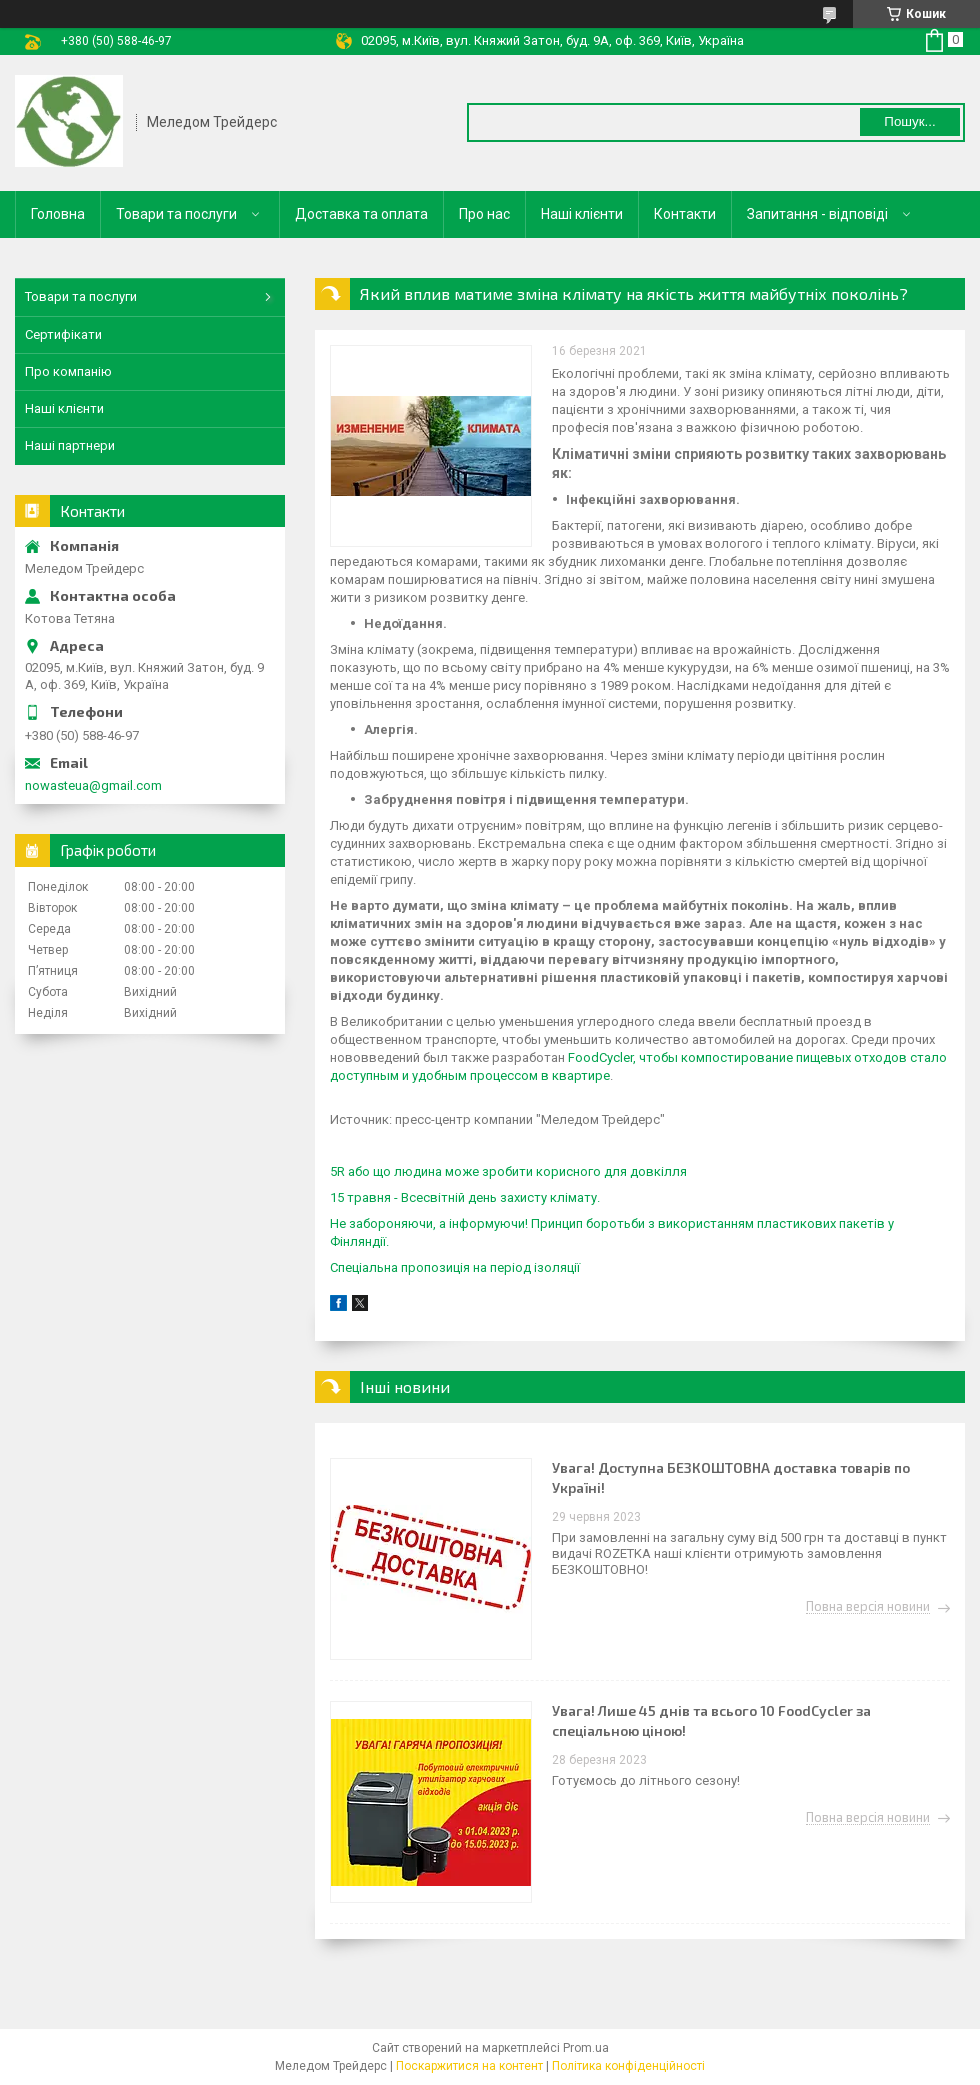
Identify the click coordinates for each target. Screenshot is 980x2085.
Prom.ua (586, 2048)
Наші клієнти (582, 214)
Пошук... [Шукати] (909, 121)
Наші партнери (70, 445)
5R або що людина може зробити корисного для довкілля (508, 1171)
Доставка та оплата (361, 214)
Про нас (484, 214)
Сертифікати (63, 334)
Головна (58, 214)
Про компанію (68, 371)
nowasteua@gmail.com (93, 785)
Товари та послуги (176, 214)
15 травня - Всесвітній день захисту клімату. (466, 1197)
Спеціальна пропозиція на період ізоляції (455, 1267)
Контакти (685, 214)
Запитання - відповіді (817, 214)
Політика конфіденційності (628, 2066)
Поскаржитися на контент (469, 2066)
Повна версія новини (868, 1607)
